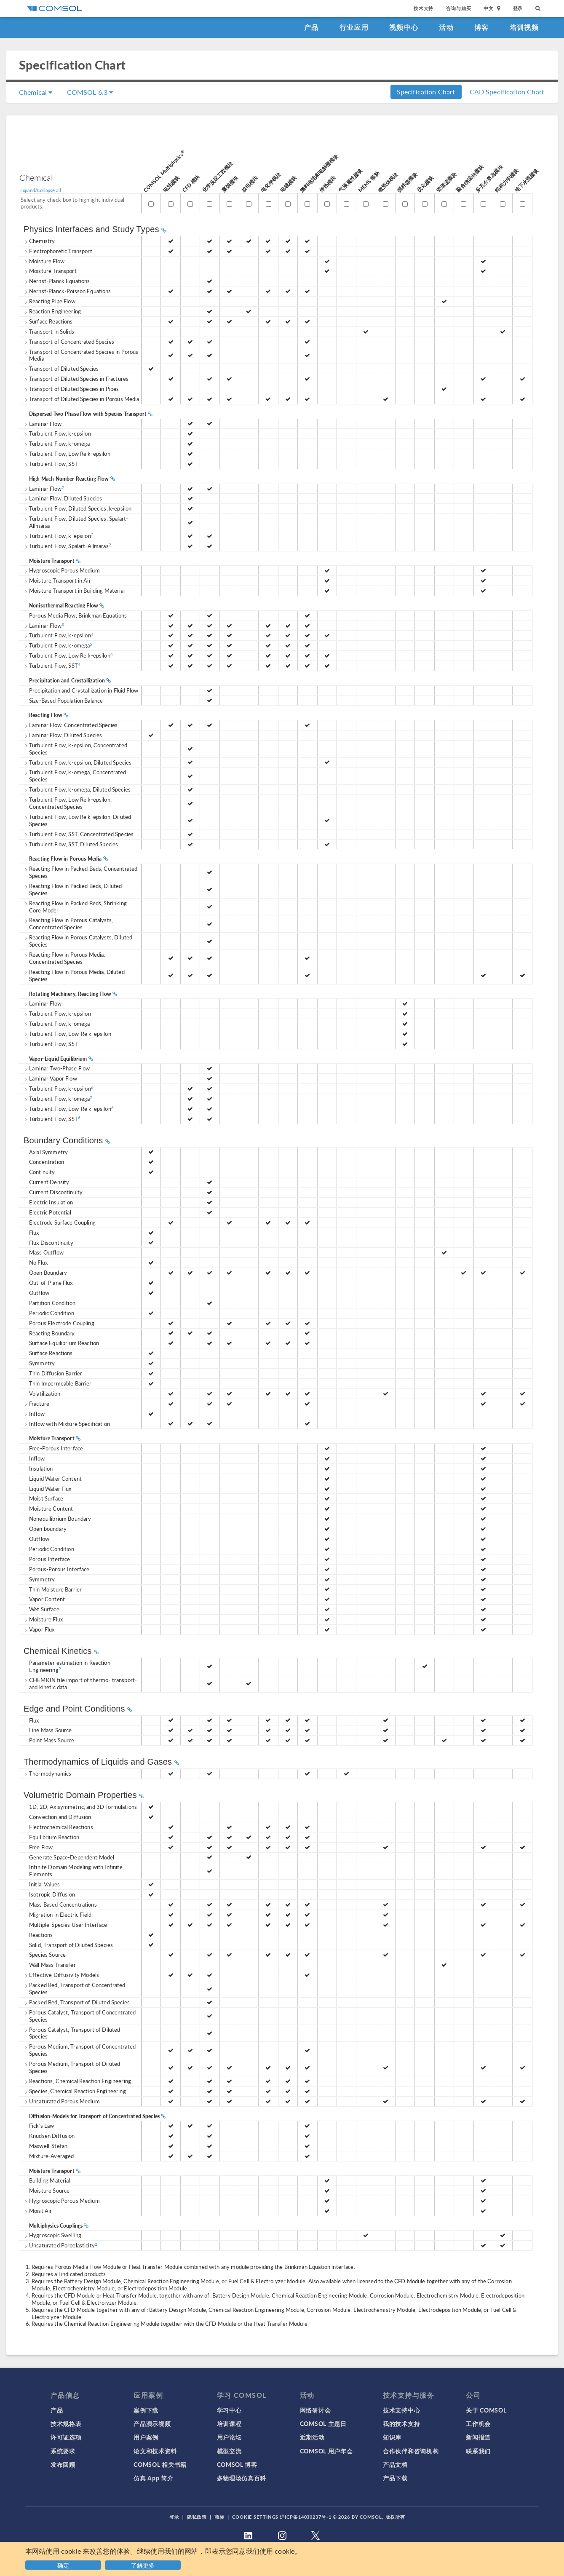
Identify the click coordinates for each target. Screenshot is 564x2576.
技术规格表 (66, 2423)
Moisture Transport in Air (57, 580)
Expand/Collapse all (40, 190)
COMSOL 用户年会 (326, 2451)
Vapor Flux (39, 1629)
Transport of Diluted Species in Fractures (76, 378)
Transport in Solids (49, 331)
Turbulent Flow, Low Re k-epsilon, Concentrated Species (68, 803)
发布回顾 (63, 2464)
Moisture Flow (44, 261)
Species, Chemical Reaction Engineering (75, 2091)
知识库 (392, 2437)
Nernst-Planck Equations (57, 281)
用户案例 (146, 2437)
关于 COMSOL (486, 2410)
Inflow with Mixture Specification (67, 1424)
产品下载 (395, 2478)
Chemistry (39, 241)
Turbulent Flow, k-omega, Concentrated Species (75, 775)
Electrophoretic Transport (58, 251)
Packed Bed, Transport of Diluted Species (77, 2002)
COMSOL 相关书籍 (160, 2464)
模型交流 (229, 2451)
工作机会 (478, 2423)
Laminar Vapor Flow (50, 1078)
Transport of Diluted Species (61, 368)
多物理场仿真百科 (242, 2478)
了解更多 (143, 2565)
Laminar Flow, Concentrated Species (71, 725)
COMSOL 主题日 (323, 2423)
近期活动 (312, 2437)
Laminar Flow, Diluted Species (63, 498)
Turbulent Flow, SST (51, 464)
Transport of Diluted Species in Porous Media (81, 399)
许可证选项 (66, 2437)
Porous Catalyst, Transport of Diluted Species (72, 2033)
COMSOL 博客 (237, 2464)
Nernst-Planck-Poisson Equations (67, 291)
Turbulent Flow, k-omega (57, 443)
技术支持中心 (401, 2410)
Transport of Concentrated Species (69, 341)
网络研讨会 (315, 2410)
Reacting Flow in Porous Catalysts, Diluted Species (78, 940)
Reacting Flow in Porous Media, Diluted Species (74, 975)
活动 (446, 27)
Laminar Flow (42, 424)
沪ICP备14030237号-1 (305, 2517)
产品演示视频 (152, 2423)
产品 (311, 27)
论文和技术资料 (155, 2451)
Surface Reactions (48, 321)
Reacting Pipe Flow (49, 301)
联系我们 (478, 2451)
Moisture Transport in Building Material (74, 590)
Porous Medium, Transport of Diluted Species (72, 2067)
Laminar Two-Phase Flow (57, 1068)
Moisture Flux (43, 1619)
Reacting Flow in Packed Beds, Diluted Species (73, 889)
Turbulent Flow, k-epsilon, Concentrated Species (75, 748)
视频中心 (403, 27)
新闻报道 (478, 2437)
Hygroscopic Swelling (52, 2235)
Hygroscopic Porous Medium (62, 570)
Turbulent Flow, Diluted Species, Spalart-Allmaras (76, 522)
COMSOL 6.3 (90, 92)
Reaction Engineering (52, 311)
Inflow (34, 1414)
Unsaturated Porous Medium (62, 2101)
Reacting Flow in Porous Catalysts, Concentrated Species (68, 923)
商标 (219, 2517)
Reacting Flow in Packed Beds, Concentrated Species (80, 872)
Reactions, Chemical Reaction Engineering (77, 2081)
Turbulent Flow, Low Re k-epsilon (67, 453)
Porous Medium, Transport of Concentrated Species (80, 2049)
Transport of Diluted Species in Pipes (71, 389)
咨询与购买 (458, 8)
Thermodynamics (47, 1773)
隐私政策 (197, 2517)
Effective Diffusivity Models (61, 1975)
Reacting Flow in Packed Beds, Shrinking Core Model (75, 906)
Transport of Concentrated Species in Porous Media (81, 355)
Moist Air (38, 2211)
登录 (518, 8)
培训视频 (524, 27)
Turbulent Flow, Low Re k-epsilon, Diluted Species (77, 820)
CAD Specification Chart (507, 91)
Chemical (36, 92)
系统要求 (63, 2451)
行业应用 (354, 27)
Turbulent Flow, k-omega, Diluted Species (77, 789)
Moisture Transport (50, 271)
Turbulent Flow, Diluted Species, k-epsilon (77, 508)
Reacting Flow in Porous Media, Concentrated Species (64, 958)
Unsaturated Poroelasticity (60, 2245)
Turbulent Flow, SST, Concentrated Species (79, 834)
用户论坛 (229, 2437)
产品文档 (395, 2464)
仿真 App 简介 (153, 2478)
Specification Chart (426, 91)
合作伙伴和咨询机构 (410, 2451)
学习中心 (229, 2410)
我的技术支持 (401, 2423)
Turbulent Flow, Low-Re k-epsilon (67, 1034)
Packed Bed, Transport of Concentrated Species (75, 1988)
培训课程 (229, 2423)
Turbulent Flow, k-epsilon (57, 433)
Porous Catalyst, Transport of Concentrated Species (80, 2015)
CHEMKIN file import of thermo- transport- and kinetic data (80, 1683)
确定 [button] (63, 2565)
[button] (144, 2564)
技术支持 (423, 8)
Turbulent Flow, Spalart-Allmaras (67, 546)
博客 (481, 27)
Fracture (36, 1403)
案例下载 (146, 2410)
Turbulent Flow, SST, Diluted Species (71, 844)
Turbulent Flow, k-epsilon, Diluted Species (77, 762)
